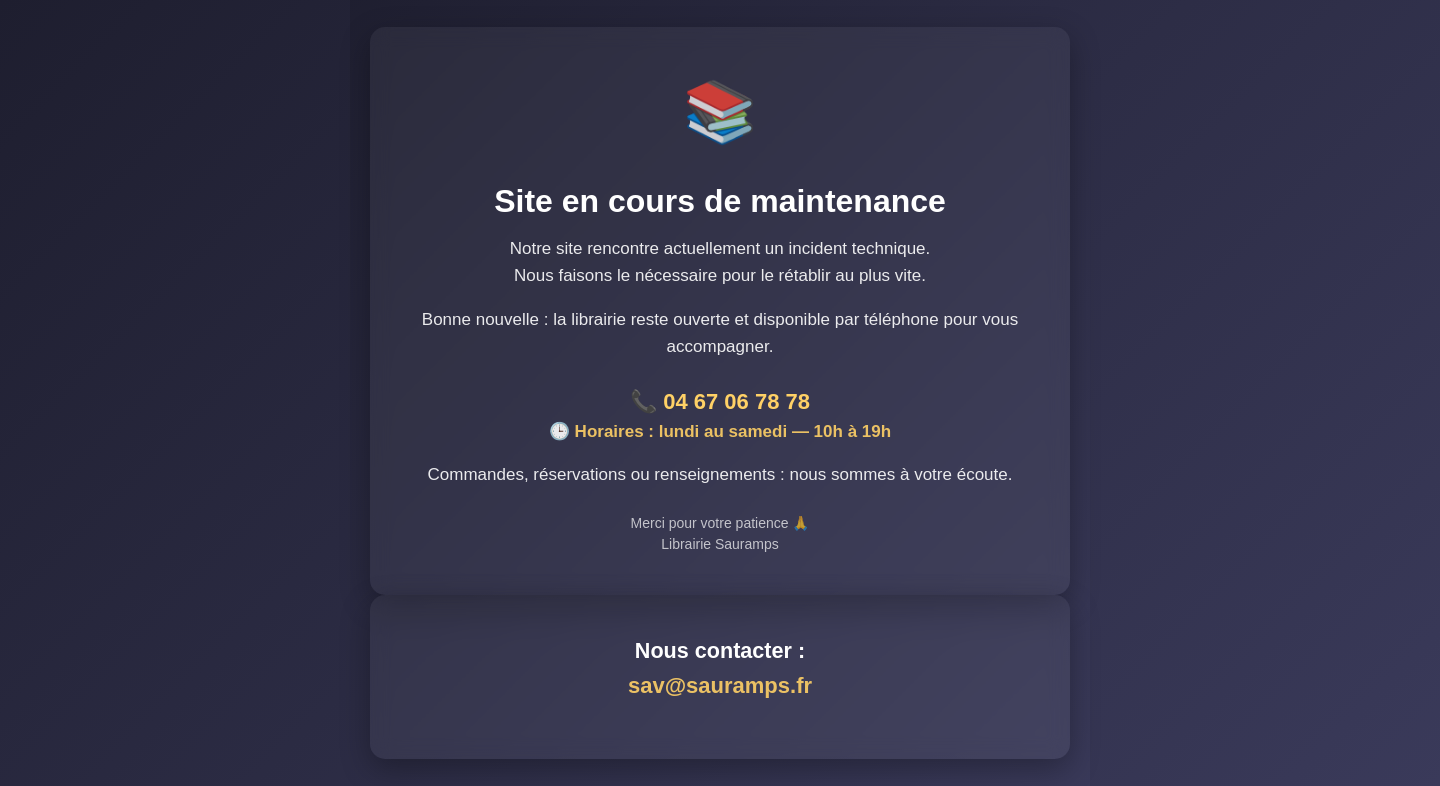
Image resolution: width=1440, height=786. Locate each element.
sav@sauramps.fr (720, 685)
